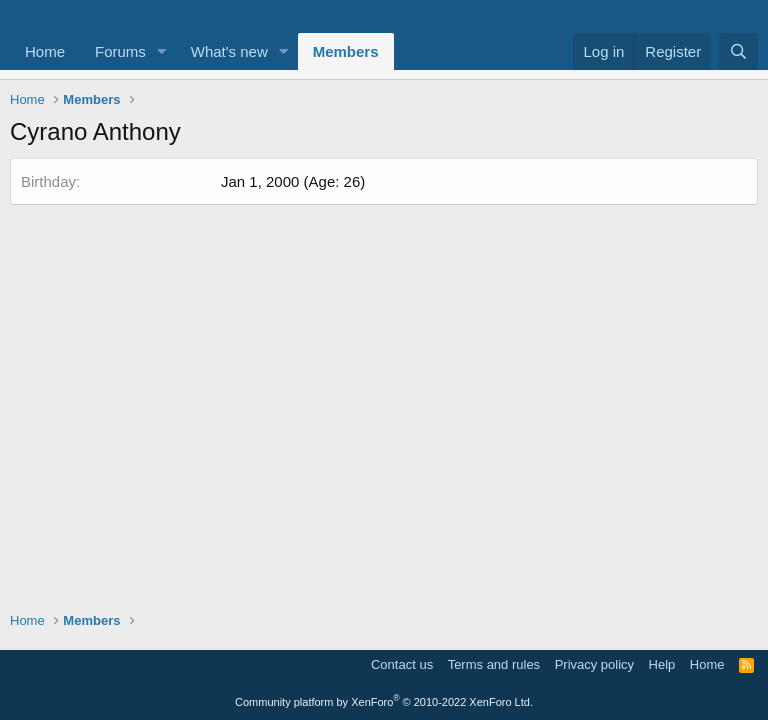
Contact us (402, 664)
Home (45, 51)
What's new (229, 51)
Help (662, 664)
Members (346, 51)
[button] (162, 51)
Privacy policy (594, 664)
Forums (120, 51)
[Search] (738, 51)
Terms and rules (494, 664)
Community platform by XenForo (384, 702)
